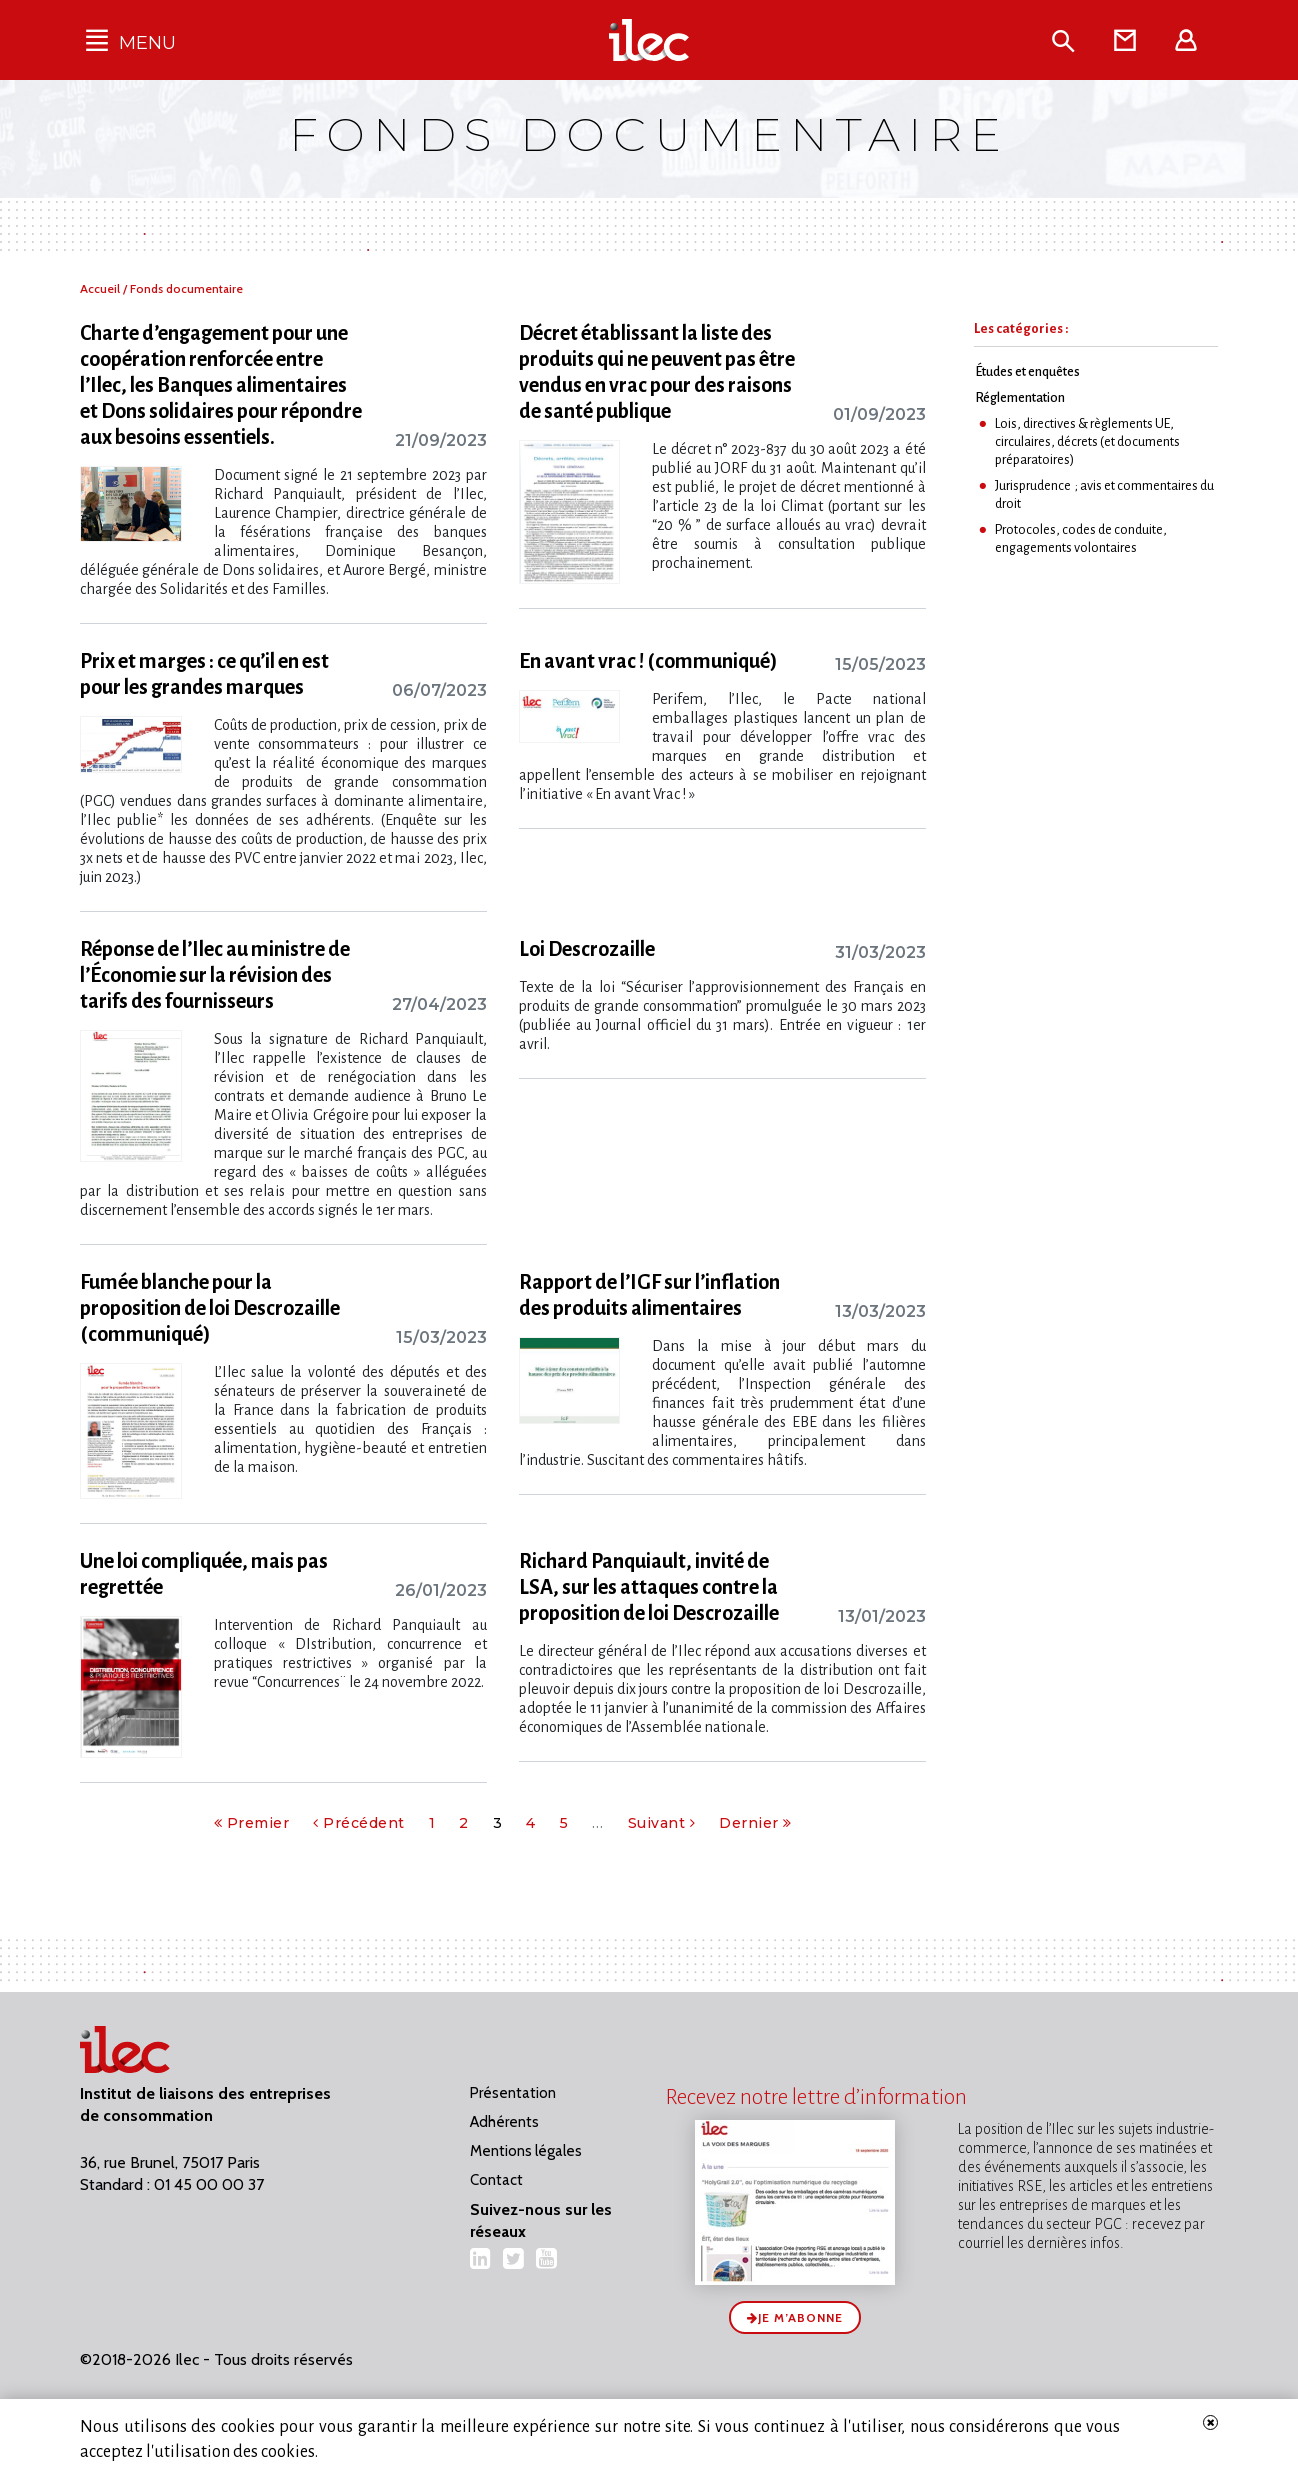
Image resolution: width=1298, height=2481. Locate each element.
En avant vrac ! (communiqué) (648, 661)
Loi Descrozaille (587, 949)
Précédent (359, 1823)
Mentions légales (526, 2151)
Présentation (513, 2093)
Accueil (101, 288)
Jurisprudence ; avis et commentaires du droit (1104, 494)
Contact (496, 2180)
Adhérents (504, 2122)
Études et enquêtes (1027, 371)
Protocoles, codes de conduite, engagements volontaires (1081, 538)
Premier (252, 1823)
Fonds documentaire (186, 288)
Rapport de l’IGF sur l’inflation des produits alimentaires (649, 1295)
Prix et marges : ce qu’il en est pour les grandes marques (204, 674)
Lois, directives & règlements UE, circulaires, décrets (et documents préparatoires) (1087, 441)
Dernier (755, 1823)
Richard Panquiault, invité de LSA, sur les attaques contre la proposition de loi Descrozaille (649, 1587)
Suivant (662, 1823)
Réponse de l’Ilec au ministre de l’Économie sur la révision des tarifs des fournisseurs (215, 975)
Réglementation (1020, 397)
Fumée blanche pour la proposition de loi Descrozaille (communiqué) (210, 1308)
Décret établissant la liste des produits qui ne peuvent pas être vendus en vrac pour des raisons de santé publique (657, 372)
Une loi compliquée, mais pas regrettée (204, 1574)
